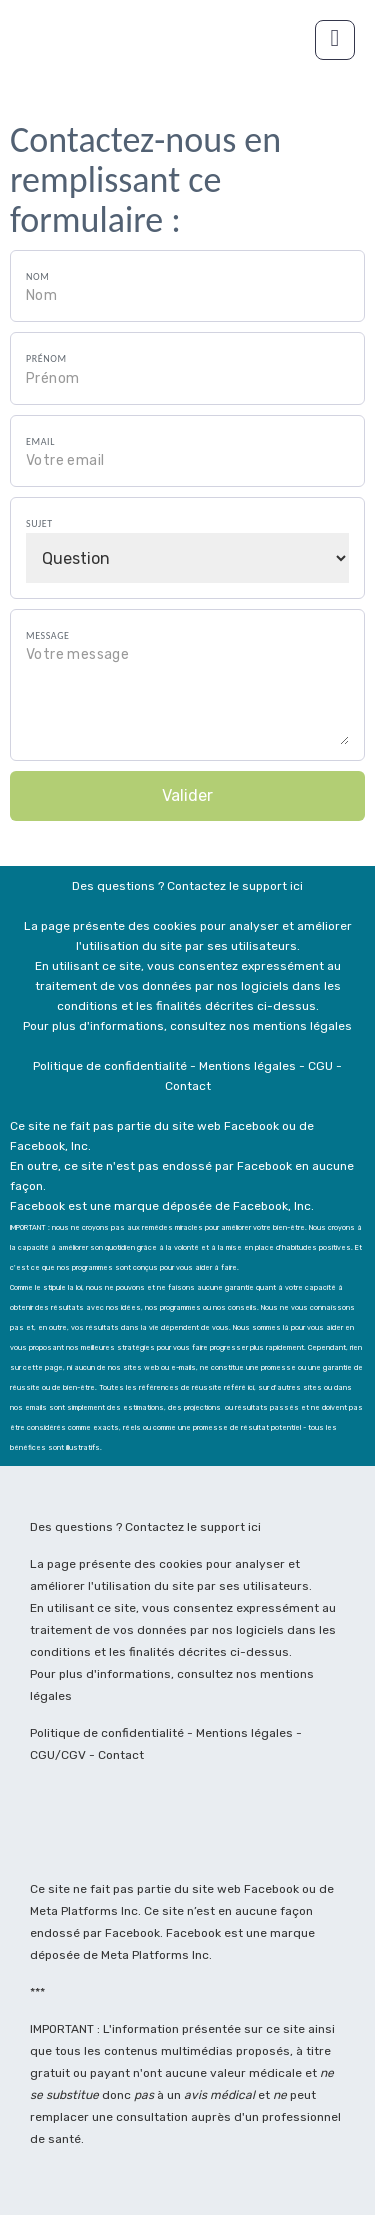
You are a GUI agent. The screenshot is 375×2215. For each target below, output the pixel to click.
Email (40, 441)
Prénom (46, 358)
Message (48, 635)
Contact (121, 1755)
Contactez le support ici (193, 1527)
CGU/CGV (59, 1755)
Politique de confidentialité (107, 1733)
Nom (37, 276)
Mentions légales (246, 1733)
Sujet (39, 523)
